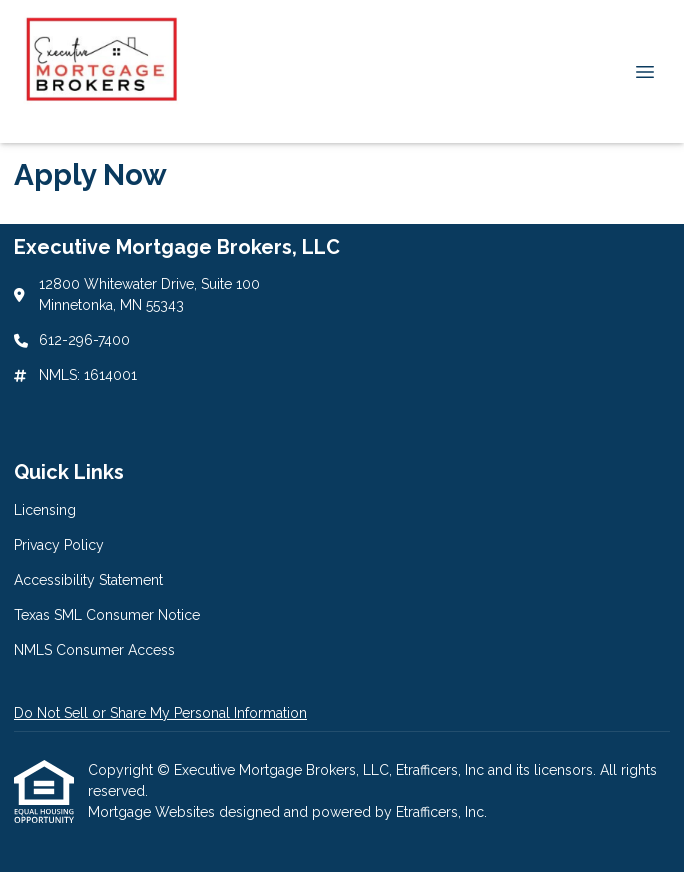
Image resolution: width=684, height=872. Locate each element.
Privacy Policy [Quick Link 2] (59, 545)
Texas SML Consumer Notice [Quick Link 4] (107, 615)
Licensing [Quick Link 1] (45, 510)
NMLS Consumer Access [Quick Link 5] (94, 650)
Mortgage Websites (153, 812)
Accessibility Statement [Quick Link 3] (88, 580)
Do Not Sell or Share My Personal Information (160, 713)
